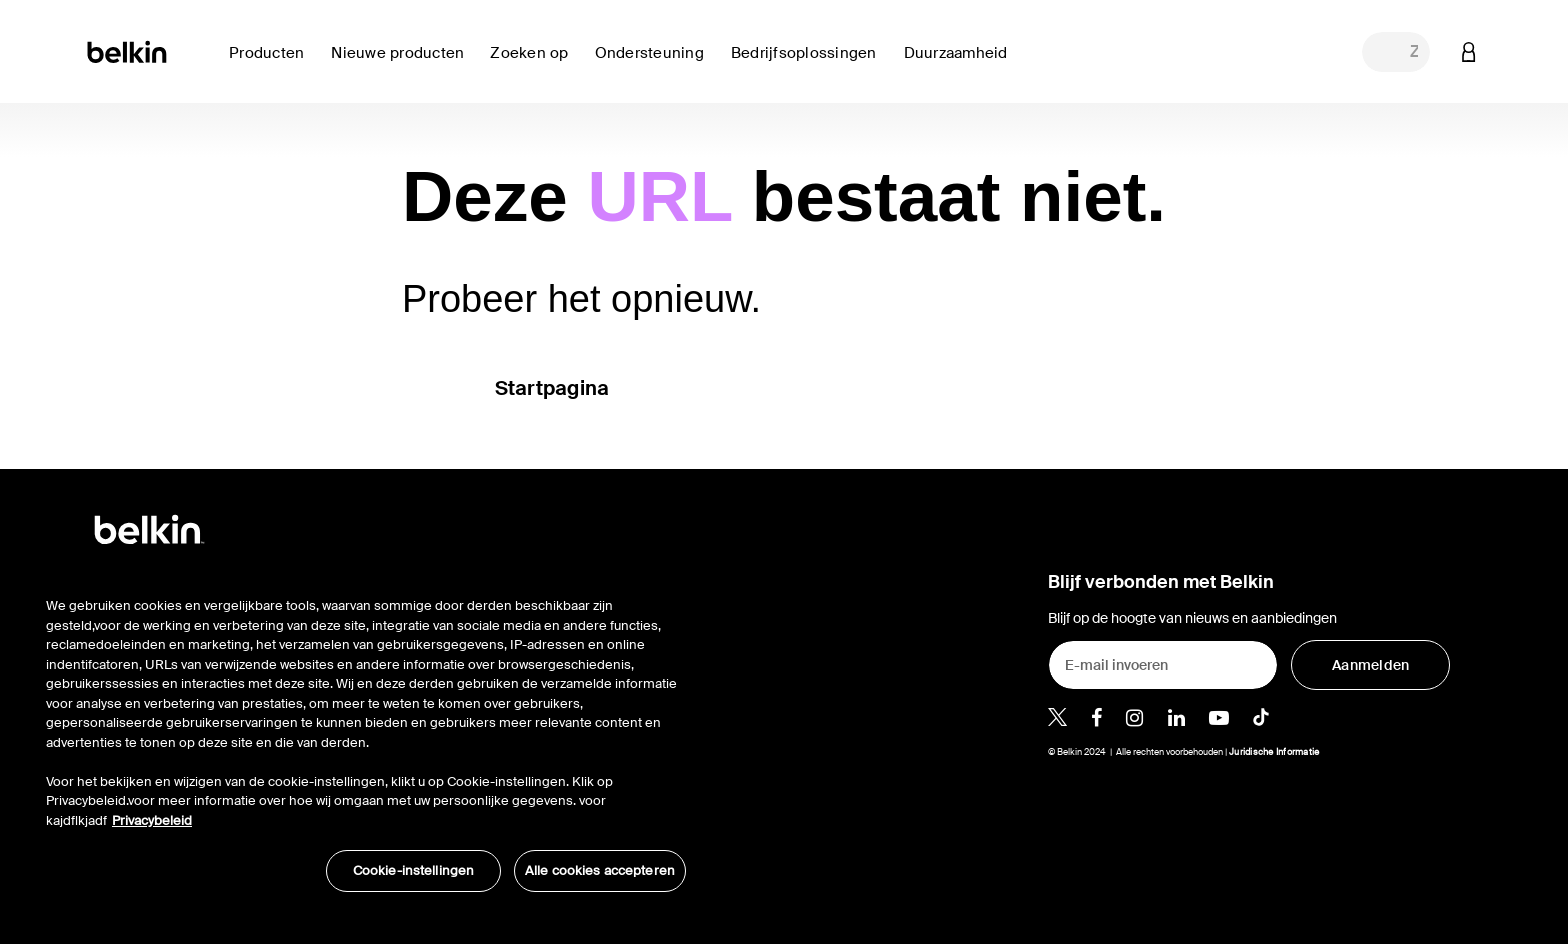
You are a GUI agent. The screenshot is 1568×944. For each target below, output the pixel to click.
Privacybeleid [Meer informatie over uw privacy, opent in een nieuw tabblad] (152, 820)
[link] (402, 64)
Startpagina (552, 388)
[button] (1469, 51)
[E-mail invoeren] (1163, 665)
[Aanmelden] (1370, 665)
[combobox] (1396, 52)
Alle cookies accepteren (600, 870)
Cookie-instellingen (413, 870)
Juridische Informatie (1274, 752)
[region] (366, 734)
